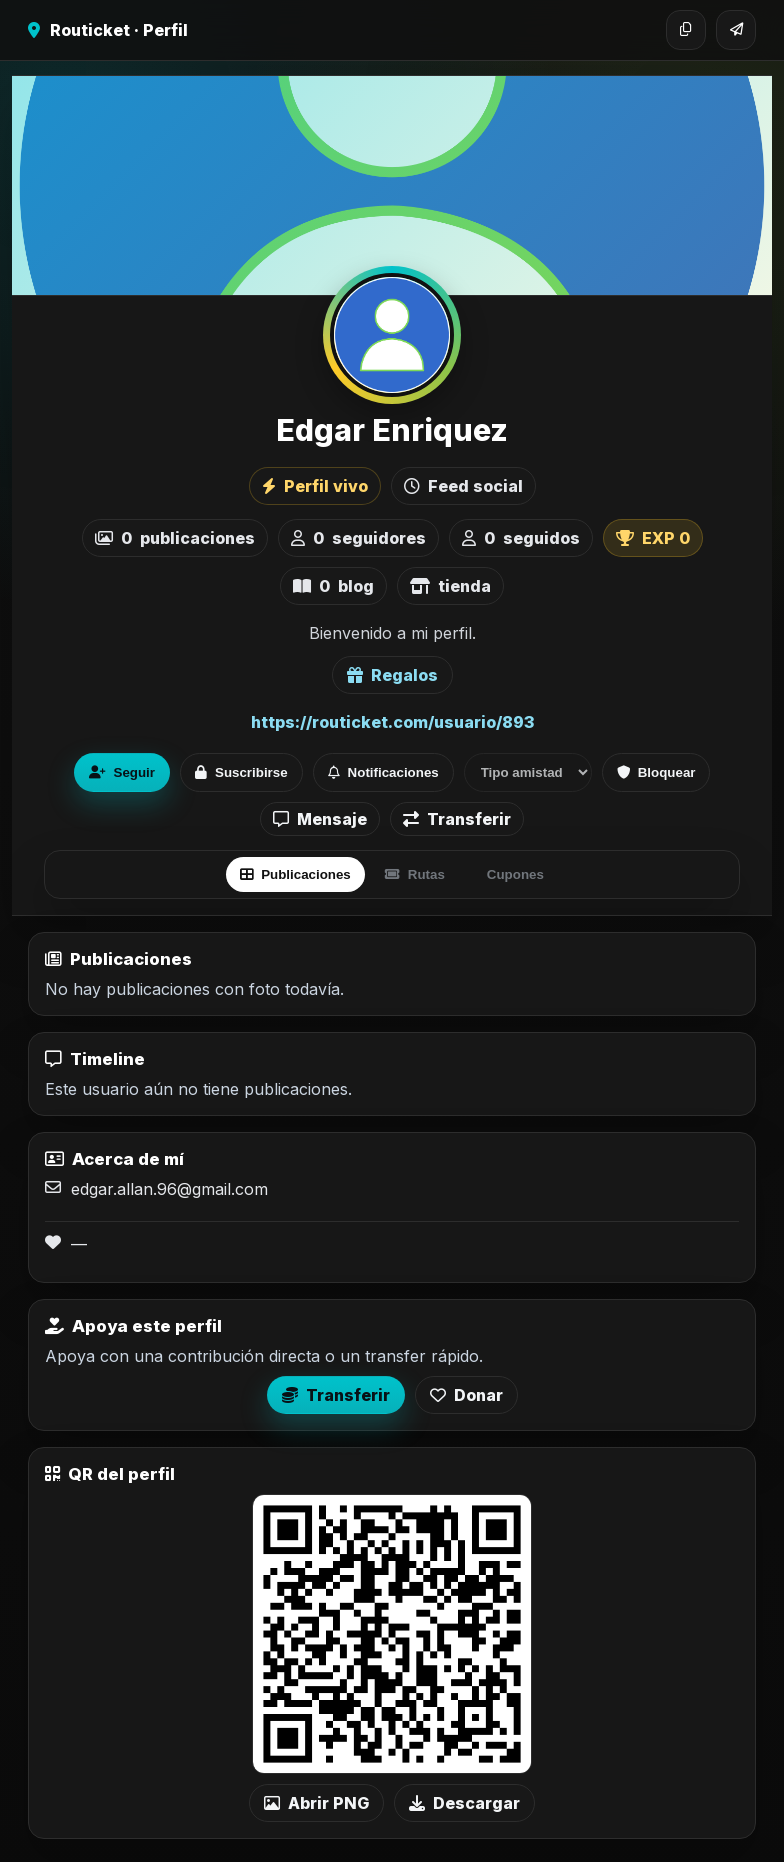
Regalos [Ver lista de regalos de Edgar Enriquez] (392, 675)
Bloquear (656, 772)
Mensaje (320, 819)
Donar (466, 1395)
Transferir (457, 819)
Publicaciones (295, 874)
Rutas (415, 874)
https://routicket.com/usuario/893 (392, 722)
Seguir (122, 772)
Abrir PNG (316, 1803)
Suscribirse (241, 772)
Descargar (464, 1803)
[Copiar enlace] (686, 30)
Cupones (515, 874)
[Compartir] (736, 30)
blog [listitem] (333, 586)
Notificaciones (383, 772)
